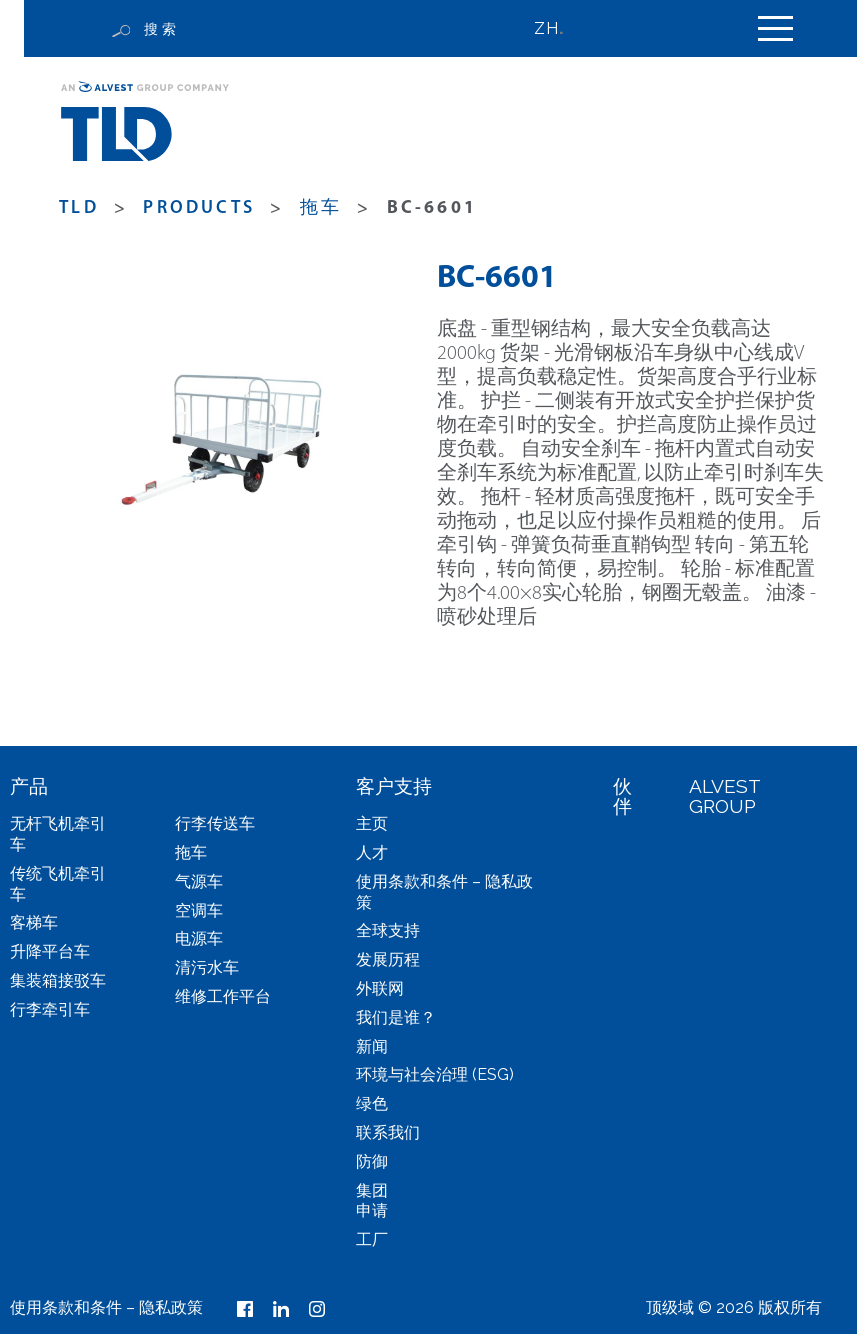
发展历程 (388, 959)
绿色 (372, 1103)
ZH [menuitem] (546, 28)
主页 (372, 823)
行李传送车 (215, 823)
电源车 (199, 938)
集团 (372, 1190)
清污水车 (207, 967)
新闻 (372, 1046)
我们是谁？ (396, 1017)
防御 (372, 1161)
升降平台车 (50, 951)
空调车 (199, 910)
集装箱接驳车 (58, 980)
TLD (79, 208)
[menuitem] (558, 28)
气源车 (199, 881)
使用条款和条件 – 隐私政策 (106, 1307)
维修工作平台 (223, 996)
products (199, 208)
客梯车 (34, 922)
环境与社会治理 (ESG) (435, 1074)
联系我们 (388, 1132)
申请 (372, 1210)
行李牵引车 (50, 1009)
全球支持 (388, 930)
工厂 (372, 1239)
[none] (558, 28)
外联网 (380, 988)
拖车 (321, 208)
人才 (372, 852)
